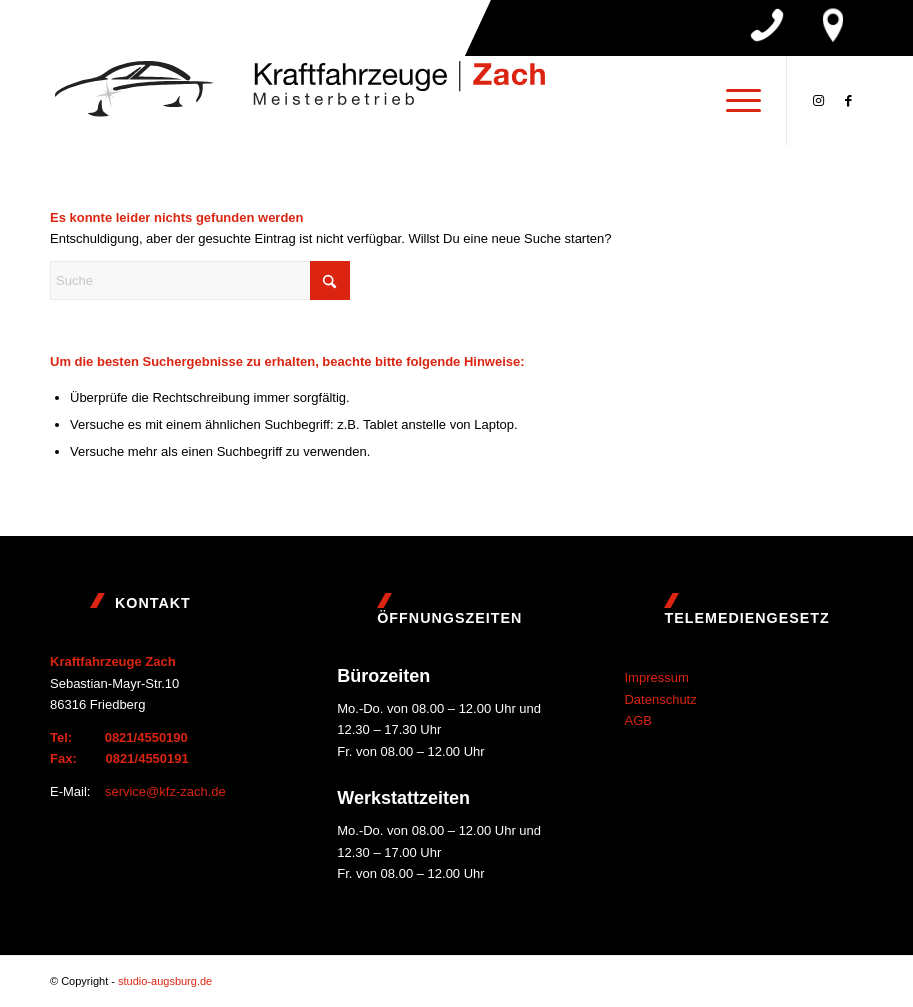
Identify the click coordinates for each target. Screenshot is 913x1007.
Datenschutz (660, 699)
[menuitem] (733, 101)
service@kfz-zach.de (165, 791)
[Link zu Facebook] (848, 101)
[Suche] (200, 280)
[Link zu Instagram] (818, 101)
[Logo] (300, 101)
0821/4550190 (146, 737)
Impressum (656, 677)
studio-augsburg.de (165, 981)
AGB (637, 720)
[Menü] (733, 101)
